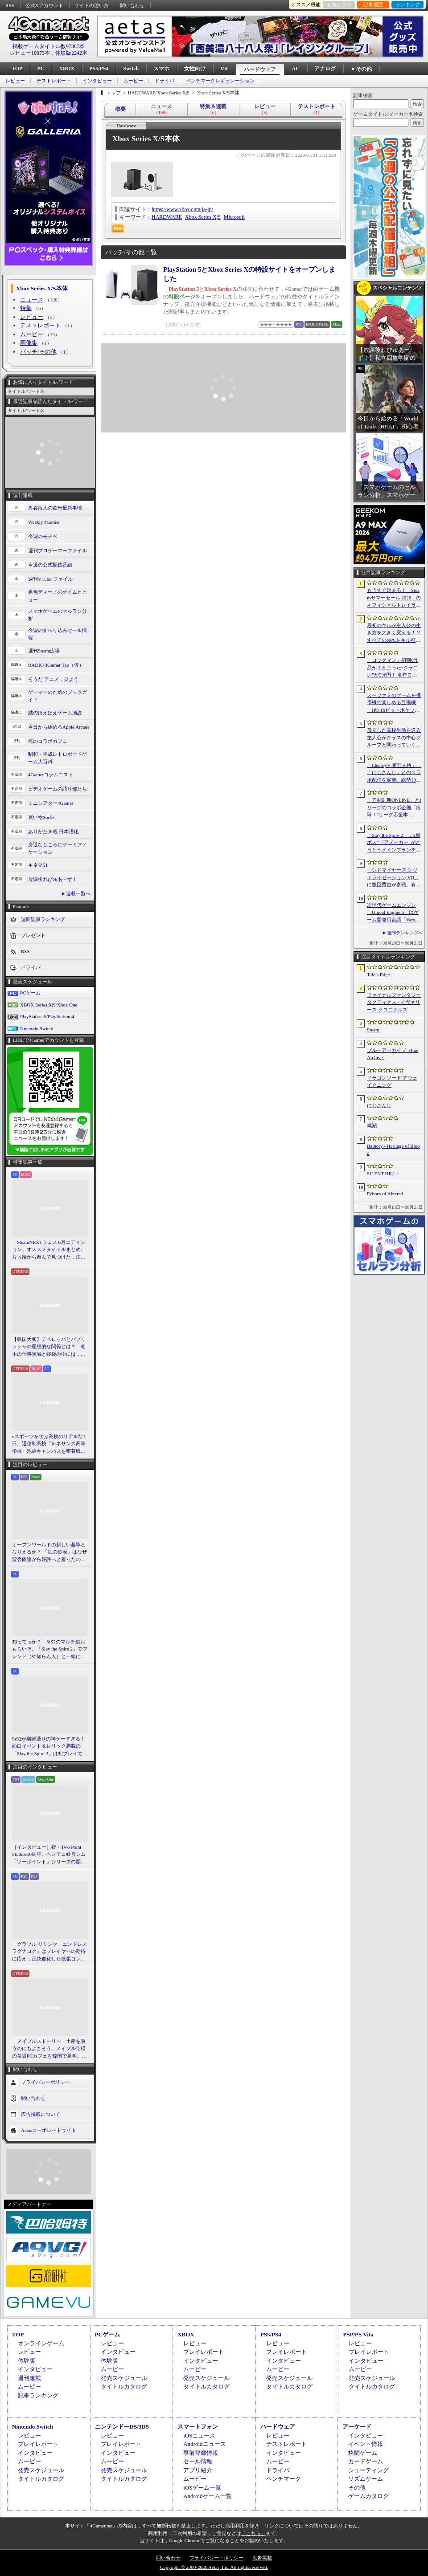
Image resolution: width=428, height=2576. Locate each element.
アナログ (325, 68)
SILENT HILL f (383, 1173)
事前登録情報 (200, 2453)
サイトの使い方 (91, 5)
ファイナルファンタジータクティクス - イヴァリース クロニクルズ (394, 1002)
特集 (26, 308)
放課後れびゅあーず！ (52, 879)
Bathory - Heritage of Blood (393, 1149)
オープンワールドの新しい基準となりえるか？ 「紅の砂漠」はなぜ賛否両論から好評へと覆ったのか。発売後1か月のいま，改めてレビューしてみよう (49, 1552)
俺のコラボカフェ (47, 741)
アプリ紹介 (197, 2470)
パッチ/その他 (38, 351)
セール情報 (197, 2461)
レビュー (15, 80)
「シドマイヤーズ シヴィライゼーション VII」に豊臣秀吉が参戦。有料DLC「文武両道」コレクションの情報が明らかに (394, 878)
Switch (131, 68)
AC (295, 68)
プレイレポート (203, 2351)
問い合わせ (132, 5)
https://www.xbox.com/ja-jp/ (182, 209)
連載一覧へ (78, 893)
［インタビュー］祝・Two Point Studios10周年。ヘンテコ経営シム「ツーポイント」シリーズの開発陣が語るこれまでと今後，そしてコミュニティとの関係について (49, 1855)
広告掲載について (40, 2114)
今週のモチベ (43, 536)
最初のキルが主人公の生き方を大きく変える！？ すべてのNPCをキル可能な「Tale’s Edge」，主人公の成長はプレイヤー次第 (394, 633)
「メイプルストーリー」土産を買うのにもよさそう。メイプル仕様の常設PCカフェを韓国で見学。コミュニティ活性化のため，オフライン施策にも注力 (49, 2049)
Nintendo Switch (36, 1028)
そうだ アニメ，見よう (53, 679)
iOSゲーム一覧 (202, 2487)
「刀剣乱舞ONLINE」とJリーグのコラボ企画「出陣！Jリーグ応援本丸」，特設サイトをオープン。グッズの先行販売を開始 (394, 808)
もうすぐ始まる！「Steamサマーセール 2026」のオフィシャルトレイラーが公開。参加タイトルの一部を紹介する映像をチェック (394, 598)
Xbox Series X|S (203, 217)
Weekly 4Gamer (44, 522)
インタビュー (97, 80)
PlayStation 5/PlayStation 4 (47, 1016)
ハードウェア (260, 69)
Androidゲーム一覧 (207, 2496)
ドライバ (164, 80)
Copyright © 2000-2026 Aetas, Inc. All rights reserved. (214, 2567)
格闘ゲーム (362, 2453)
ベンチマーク (283, 2478)
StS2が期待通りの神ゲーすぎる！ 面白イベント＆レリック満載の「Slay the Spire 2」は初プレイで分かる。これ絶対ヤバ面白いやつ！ (50, 1746)
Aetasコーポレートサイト (48, 2130)
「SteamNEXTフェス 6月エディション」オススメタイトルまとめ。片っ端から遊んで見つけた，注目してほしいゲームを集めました (49, 1250)
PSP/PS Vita (358, 2334)
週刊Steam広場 (44, 650)
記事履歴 (373, 4)
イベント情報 (365, 2444)
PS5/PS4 (98, 68)
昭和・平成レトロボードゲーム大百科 (57, 757)
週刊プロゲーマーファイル (57, 550)
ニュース (31, 299)
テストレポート (54, 80)
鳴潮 (372, 1125)
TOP (17, 68)
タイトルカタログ (124, 2386)
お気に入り (339, 4)
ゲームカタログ (368, 2496)
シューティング (368, 2470)
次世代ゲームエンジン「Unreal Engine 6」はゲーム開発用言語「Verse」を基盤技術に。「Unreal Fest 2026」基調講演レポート (394, 913)
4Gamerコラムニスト (50, 774)
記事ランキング (38, 2395)
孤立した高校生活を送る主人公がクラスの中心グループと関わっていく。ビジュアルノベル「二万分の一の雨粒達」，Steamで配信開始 (394, 738)
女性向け (195, 68)
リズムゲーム (365, 2478)
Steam (373, 1029)
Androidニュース (204, 2444)
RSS (9, 5)
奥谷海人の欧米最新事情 (55, 507)
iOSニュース (199, 2435)
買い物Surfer (41, 817)
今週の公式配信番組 (50, 564)
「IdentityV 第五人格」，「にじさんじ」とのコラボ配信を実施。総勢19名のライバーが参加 (394, 773)
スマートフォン (197, 2426)
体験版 (26, 2360)
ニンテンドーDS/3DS (122, 2426)
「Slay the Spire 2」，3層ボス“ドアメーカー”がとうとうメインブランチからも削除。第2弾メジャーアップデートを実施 (394, 843)
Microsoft (234, 217)
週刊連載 (29, 2378)
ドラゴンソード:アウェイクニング (392, 1081)
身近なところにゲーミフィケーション (57, 848)
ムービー (133, 80)
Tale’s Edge (378, 974)
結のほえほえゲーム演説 (55, 712)
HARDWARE (167, 217)
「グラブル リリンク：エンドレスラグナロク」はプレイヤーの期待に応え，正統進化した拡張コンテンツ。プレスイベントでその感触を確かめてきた (49, 1952)
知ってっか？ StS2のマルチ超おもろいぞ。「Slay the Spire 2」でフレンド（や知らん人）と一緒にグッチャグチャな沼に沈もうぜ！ (49, 1649)
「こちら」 (253, 2533)
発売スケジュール (124, 2378)
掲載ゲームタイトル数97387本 (48, 46)
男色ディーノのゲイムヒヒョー (57, 595)
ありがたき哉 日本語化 (53, 831)
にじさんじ (379, 1105)
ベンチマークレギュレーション (220, 80)
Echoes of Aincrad (385, 1193)
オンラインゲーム (41, 2343)
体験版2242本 (71, 53)
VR (224, 68)
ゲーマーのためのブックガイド (57, 695)
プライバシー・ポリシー (216, 2557)
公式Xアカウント (44, 5)
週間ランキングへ (405, 932)
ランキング (407, 4)
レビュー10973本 (30, 53)
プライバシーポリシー (45, 2082)
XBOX (66, 68)
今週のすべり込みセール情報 (57, 634)
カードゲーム (365, 2461)
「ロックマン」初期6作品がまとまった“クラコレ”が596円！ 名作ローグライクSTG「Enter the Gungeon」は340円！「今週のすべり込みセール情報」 (394, 668)
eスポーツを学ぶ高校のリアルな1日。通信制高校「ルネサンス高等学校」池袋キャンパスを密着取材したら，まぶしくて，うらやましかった (49, 1444)
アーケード (356, 2426)
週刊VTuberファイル (50, 579)
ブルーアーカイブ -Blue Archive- (392, 1054)
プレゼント (33, 935)
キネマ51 (38, 865)
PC (40, 68)
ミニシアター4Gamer (50, 803)
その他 (357, 2487)
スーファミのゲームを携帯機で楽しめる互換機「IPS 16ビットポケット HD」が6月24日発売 (394, 703)
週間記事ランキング (43, 919)
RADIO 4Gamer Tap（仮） (56, 665)
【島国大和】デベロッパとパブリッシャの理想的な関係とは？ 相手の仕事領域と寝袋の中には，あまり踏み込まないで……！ (49, 1347)
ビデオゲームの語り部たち (57, 788)
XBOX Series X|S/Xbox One (48, 1004)
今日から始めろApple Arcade (59, 727)
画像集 (28, 342)
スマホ (161, 68)
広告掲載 (262, 2557)
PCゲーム (30, 992)
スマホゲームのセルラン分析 (57, 614)
